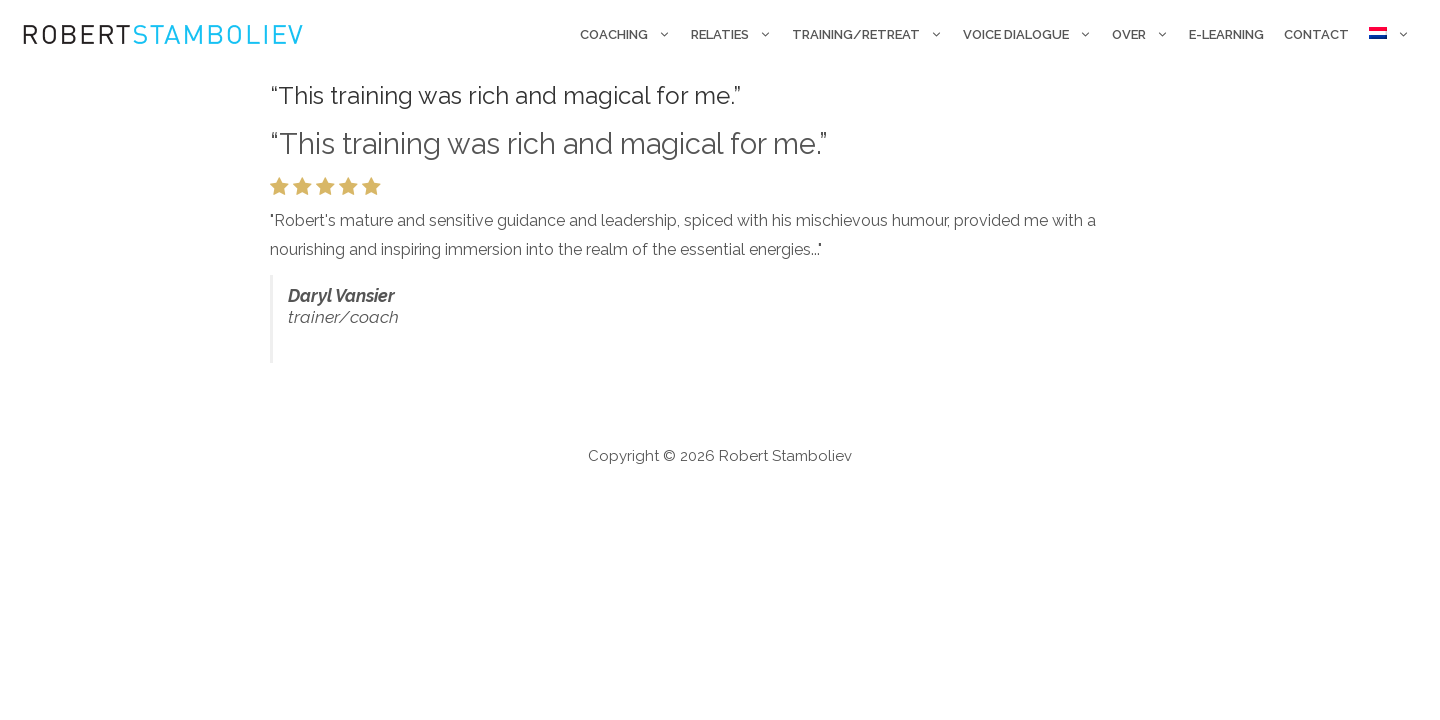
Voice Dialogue (1032, 35)
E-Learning (1226, 34)
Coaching (630, 35)
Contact (1316, 34)
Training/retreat (872, 35)
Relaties (736, 35)
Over (1145, 35)
